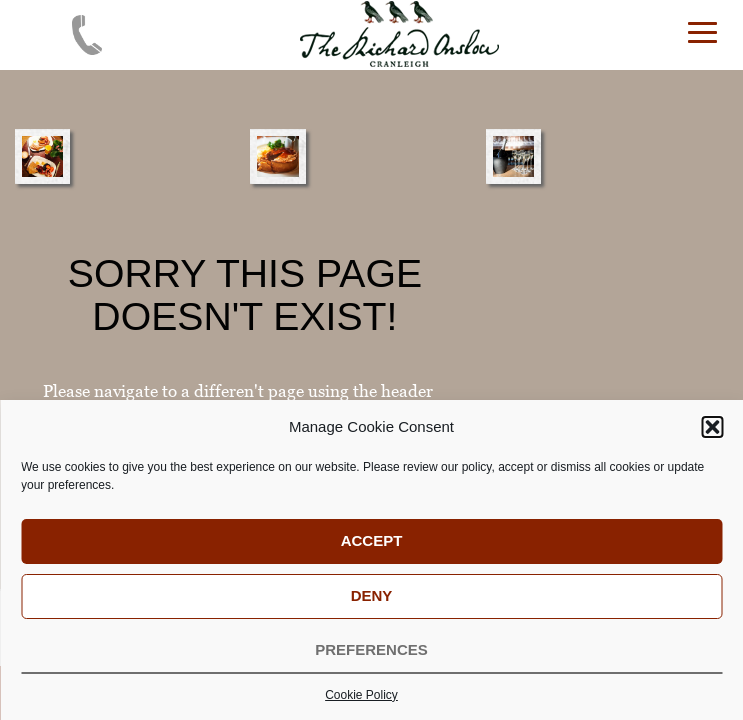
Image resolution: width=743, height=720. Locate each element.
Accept (372, 549)
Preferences (371, 658)
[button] (712, 436)
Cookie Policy (361, 704)
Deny (372, 604)
